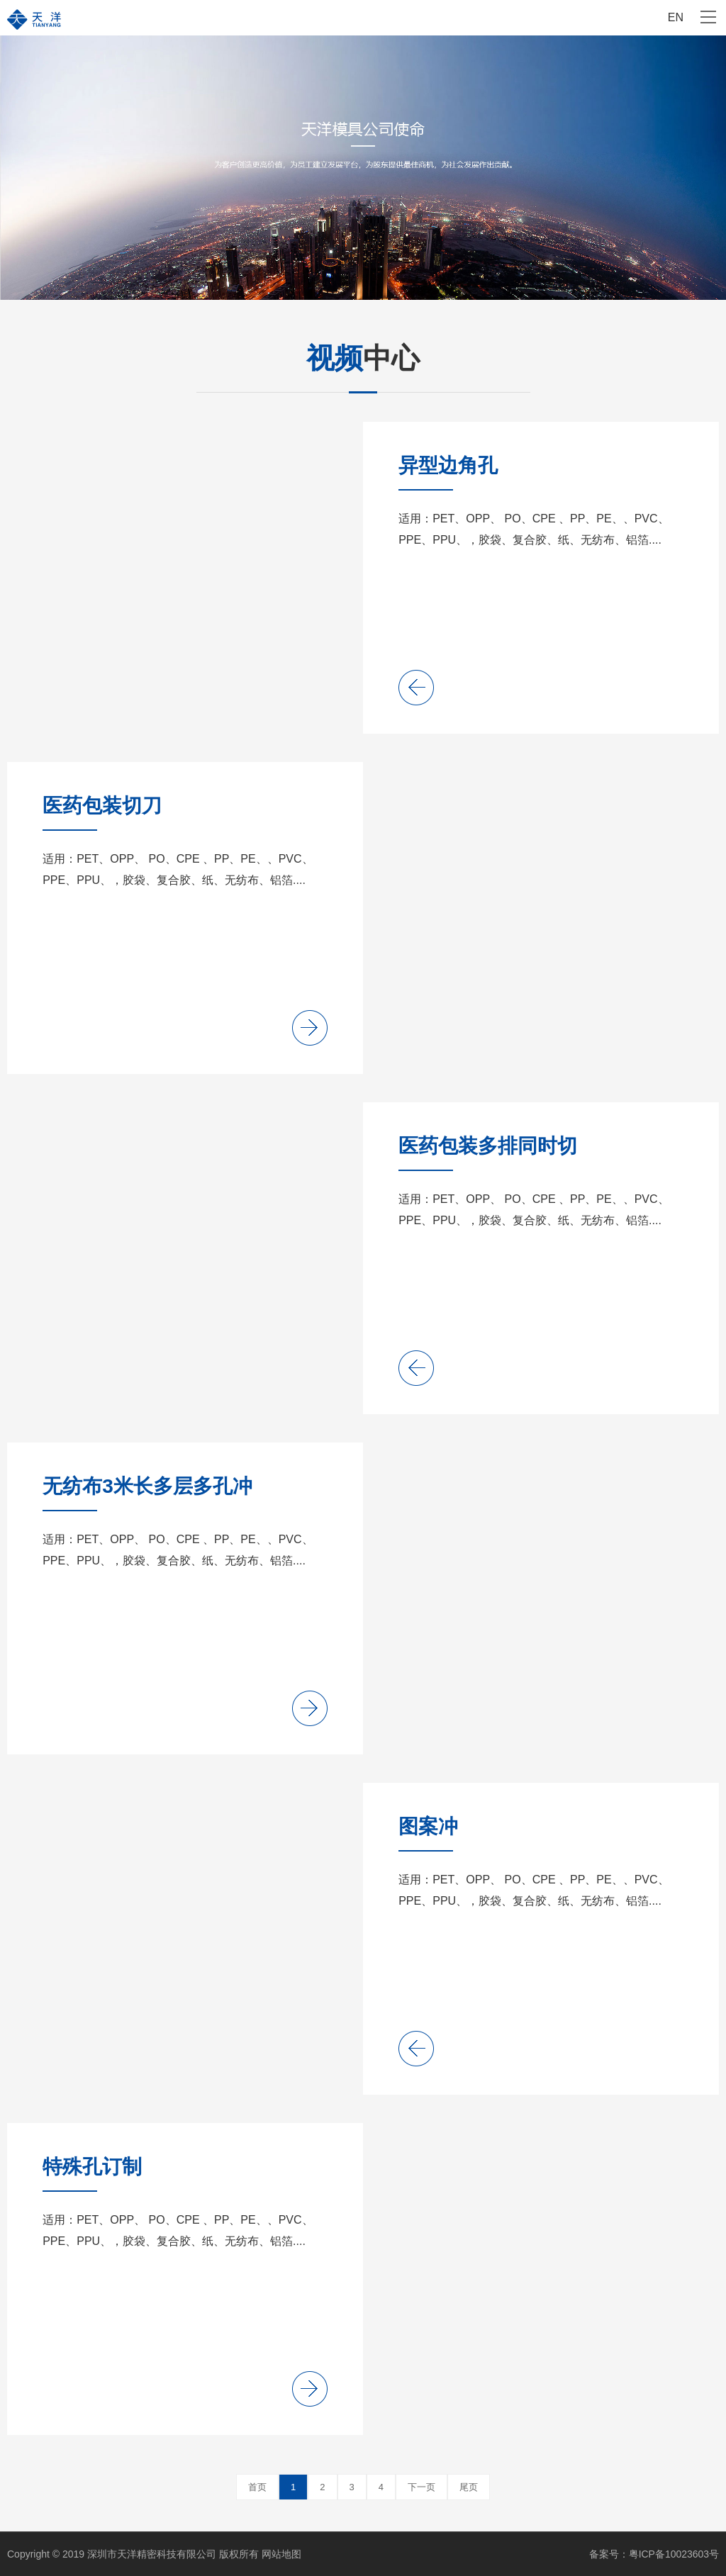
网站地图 (281, 2554)
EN (675, 17)
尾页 (468, 2487)
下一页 (421, 2487)
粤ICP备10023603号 (673, 2554)
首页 (257, 2487)
